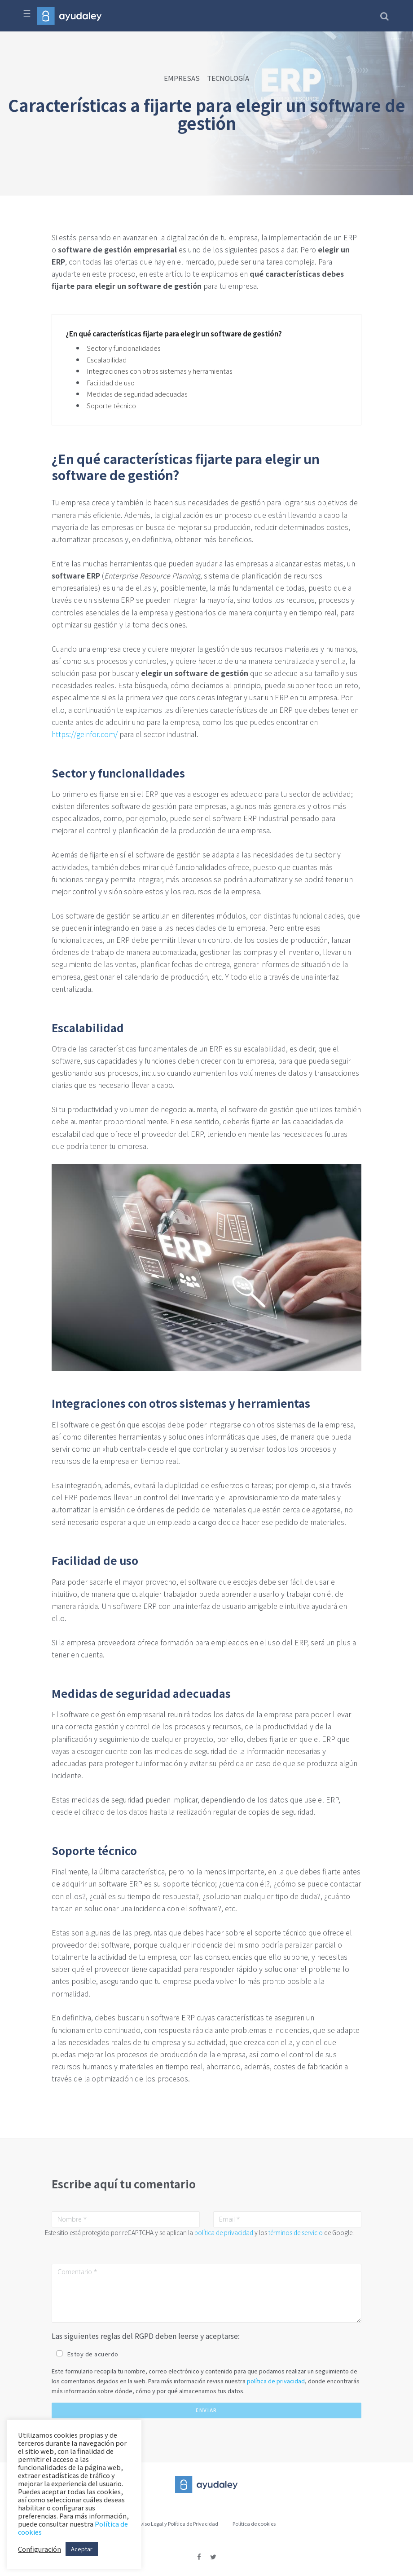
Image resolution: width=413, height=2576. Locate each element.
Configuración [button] (39, 2549)
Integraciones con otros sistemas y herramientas (160, 371)
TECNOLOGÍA (228, 78)
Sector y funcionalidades (124, 348)
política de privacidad (223, 2232)
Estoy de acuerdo (93, 2354)
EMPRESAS (182, 78)
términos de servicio (295, 2232)
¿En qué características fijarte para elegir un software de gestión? (174, 333)
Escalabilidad (107, 359)
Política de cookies (254, 2523)
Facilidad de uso (111, 382)
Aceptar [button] (81, 2549)
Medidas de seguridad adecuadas (137, 393)
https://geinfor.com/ (85, 734)
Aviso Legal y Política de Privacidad (177, 2523)
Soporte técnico (111, 405)
